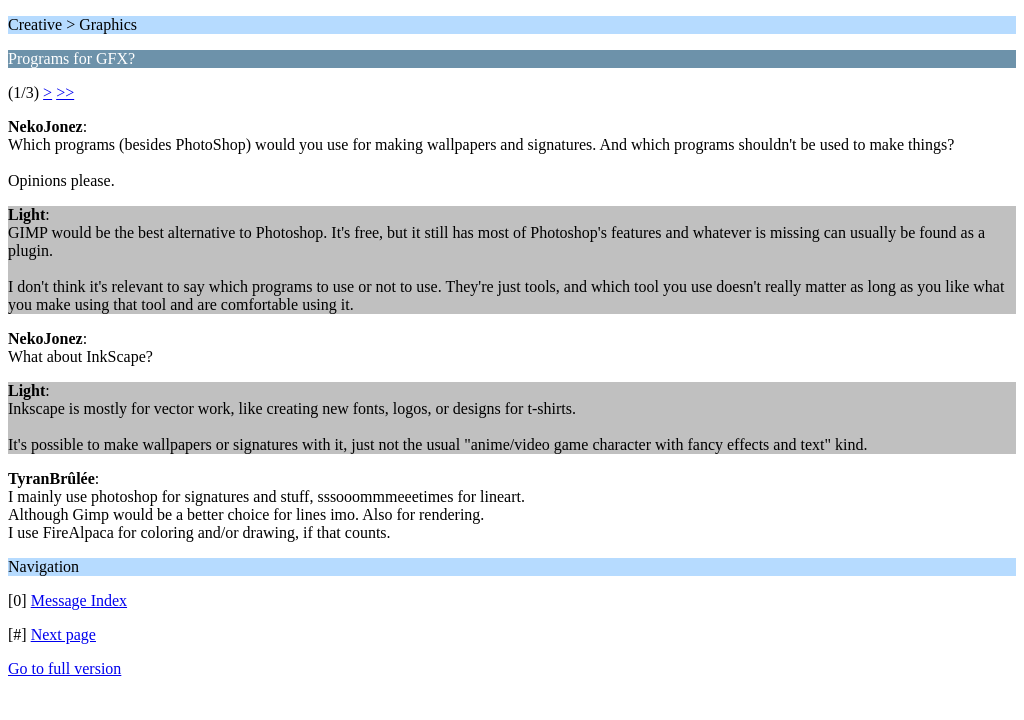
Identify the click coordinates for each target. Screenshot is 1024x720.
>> (65, 92)
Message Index (79, 600)
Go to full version (64, 668)
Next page (63, 634)
